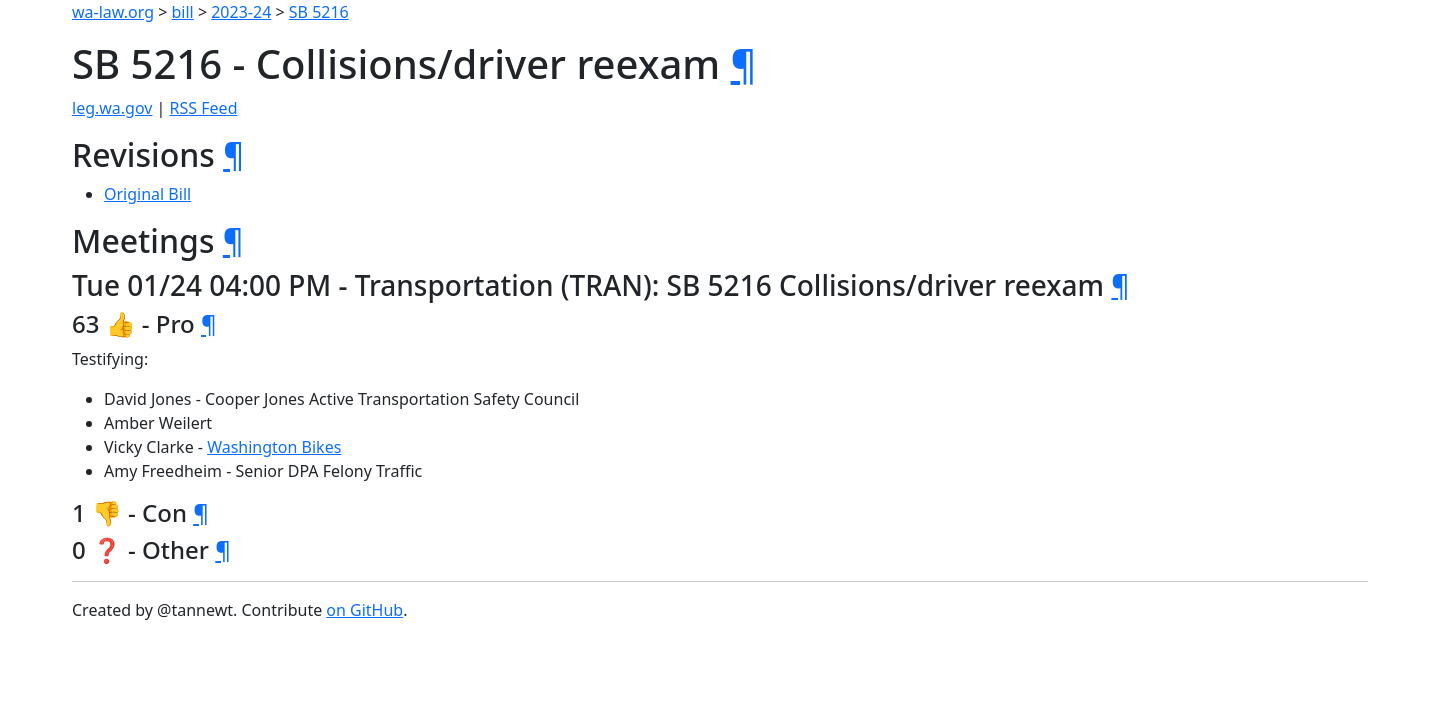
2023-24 (241, 12)
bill (183, 12)
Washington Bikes (274, 447)
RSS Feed (204, 108)
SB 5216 (319, 12)
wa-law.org (113, 12)
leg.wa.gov (112, 108)
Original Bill (147, 194)
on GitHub (364, 610)
